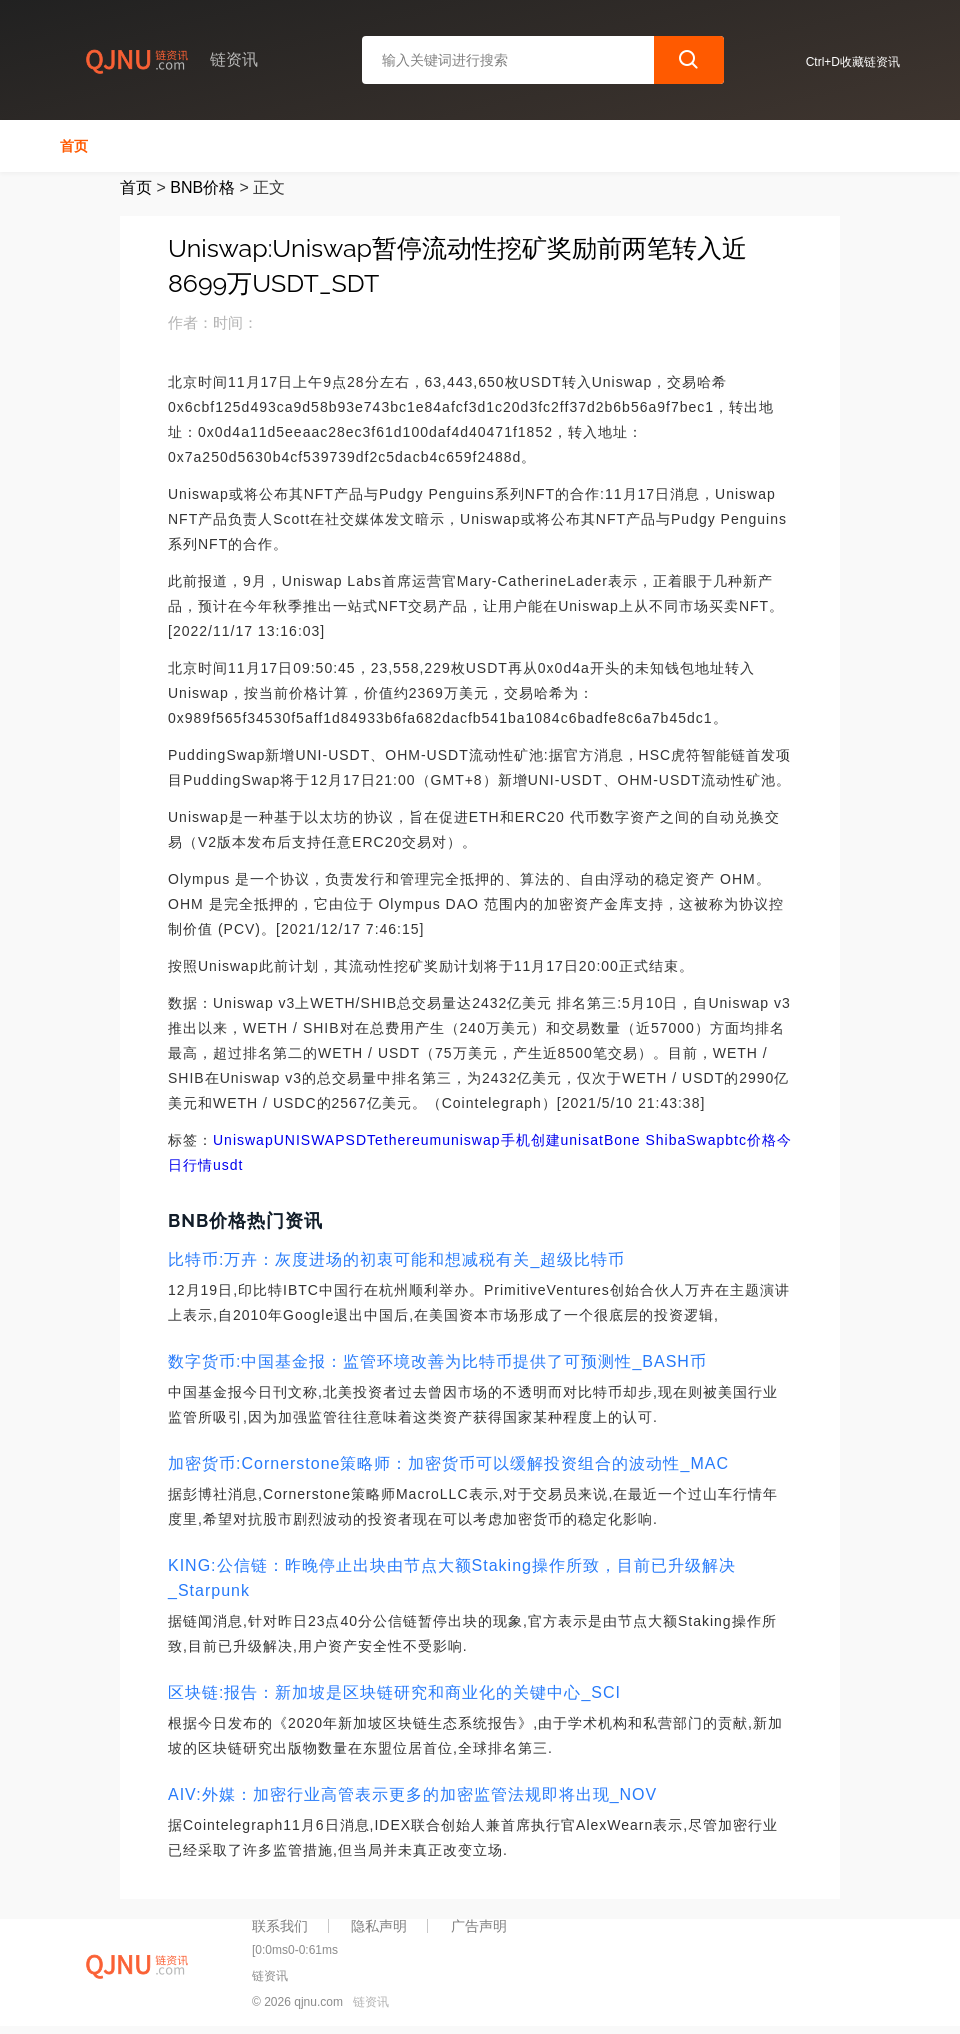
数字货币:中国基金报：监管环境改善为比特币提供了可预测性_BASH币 (437, 1361)
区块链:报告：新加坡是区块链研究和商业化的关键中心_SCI (394, 1692)
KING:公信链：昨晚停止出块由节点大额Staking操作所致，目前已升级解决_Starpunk (452, 1578)
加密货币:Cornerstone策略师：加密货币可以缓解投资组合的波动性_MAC (448, 1463)
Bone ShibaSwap (664, 1140)
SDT (360, 1140)
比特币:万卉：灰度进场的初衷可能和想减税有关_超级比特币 (396, 1259)
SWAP (323, 1140)
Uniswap (243, 1140)
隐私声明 (379, 1926)
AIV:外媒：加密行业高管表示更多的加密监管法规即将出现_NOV (412, 1794)
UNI (287, 1140)
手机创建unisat (552, 1140)
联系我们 (280, 1926)
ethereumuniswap (438, 1140)
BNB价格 (202, 187)
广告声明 (479, 1926)
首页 (74, 146)
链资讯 (371, 2002)
